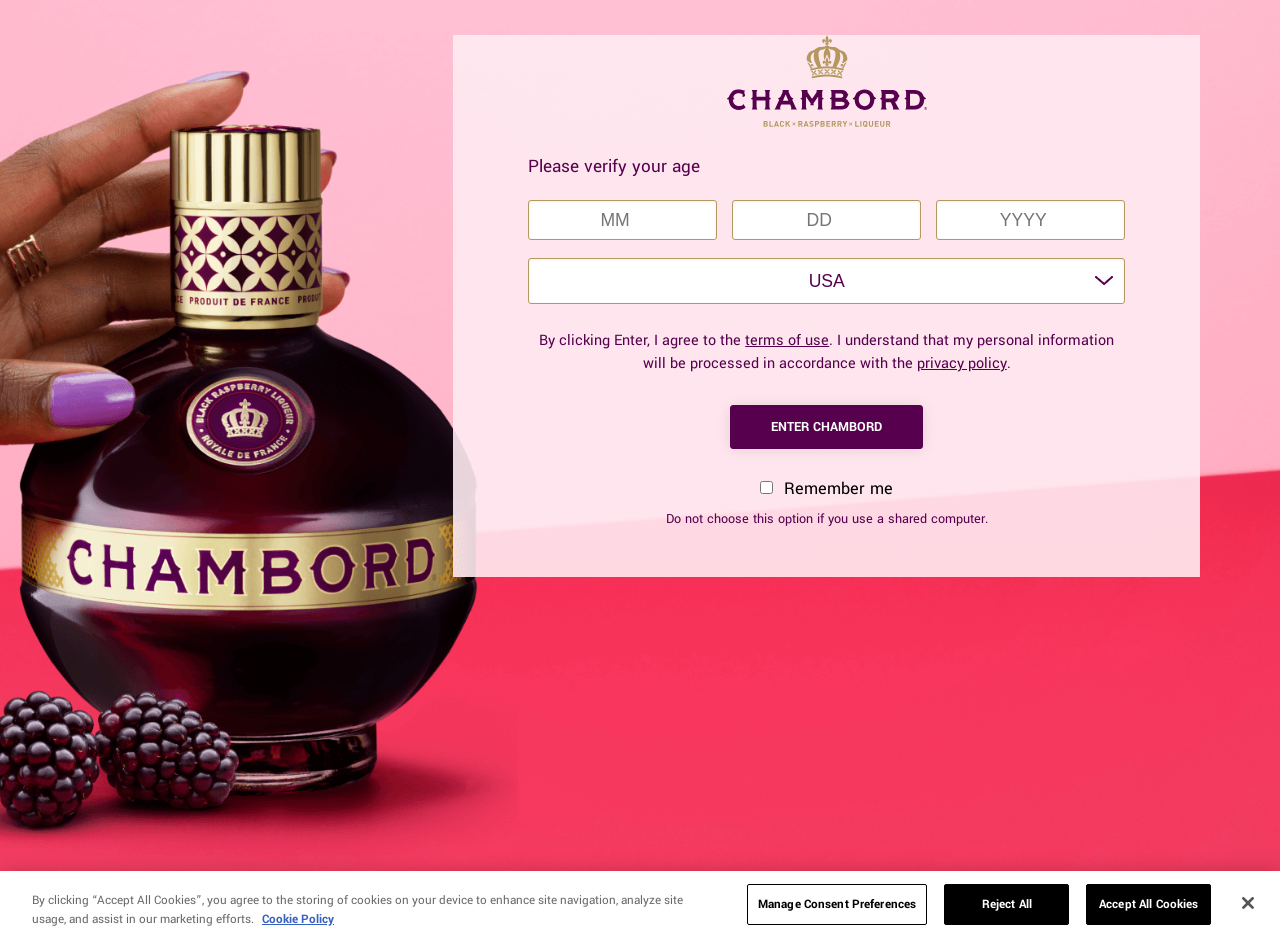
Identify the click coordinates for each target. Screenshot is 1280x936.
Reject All (1007, 910)
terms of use (787, 340)
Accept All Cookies (1148, 910)
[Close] (1248, 909)
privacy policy (962, 363)
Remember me (826, 488)
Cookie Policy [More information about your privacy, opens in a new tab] (298, 925)
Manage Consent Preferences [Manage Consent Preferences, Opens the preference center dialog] (837, 910)
